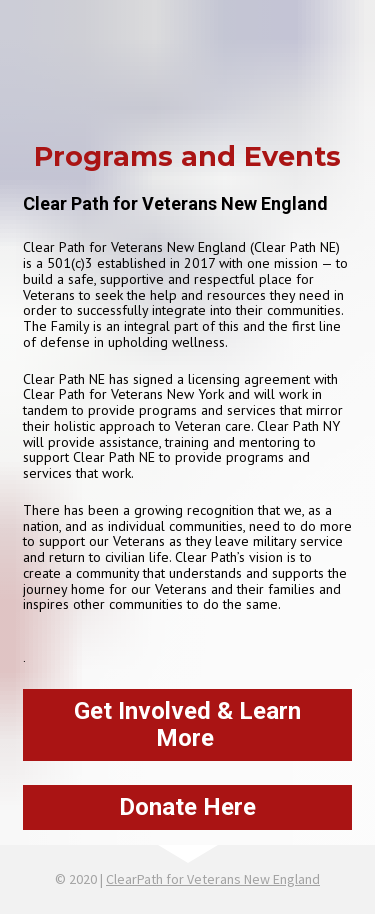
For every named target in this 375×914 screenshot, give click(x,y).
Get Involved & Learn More (187, 724)
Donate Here (187, 807)
